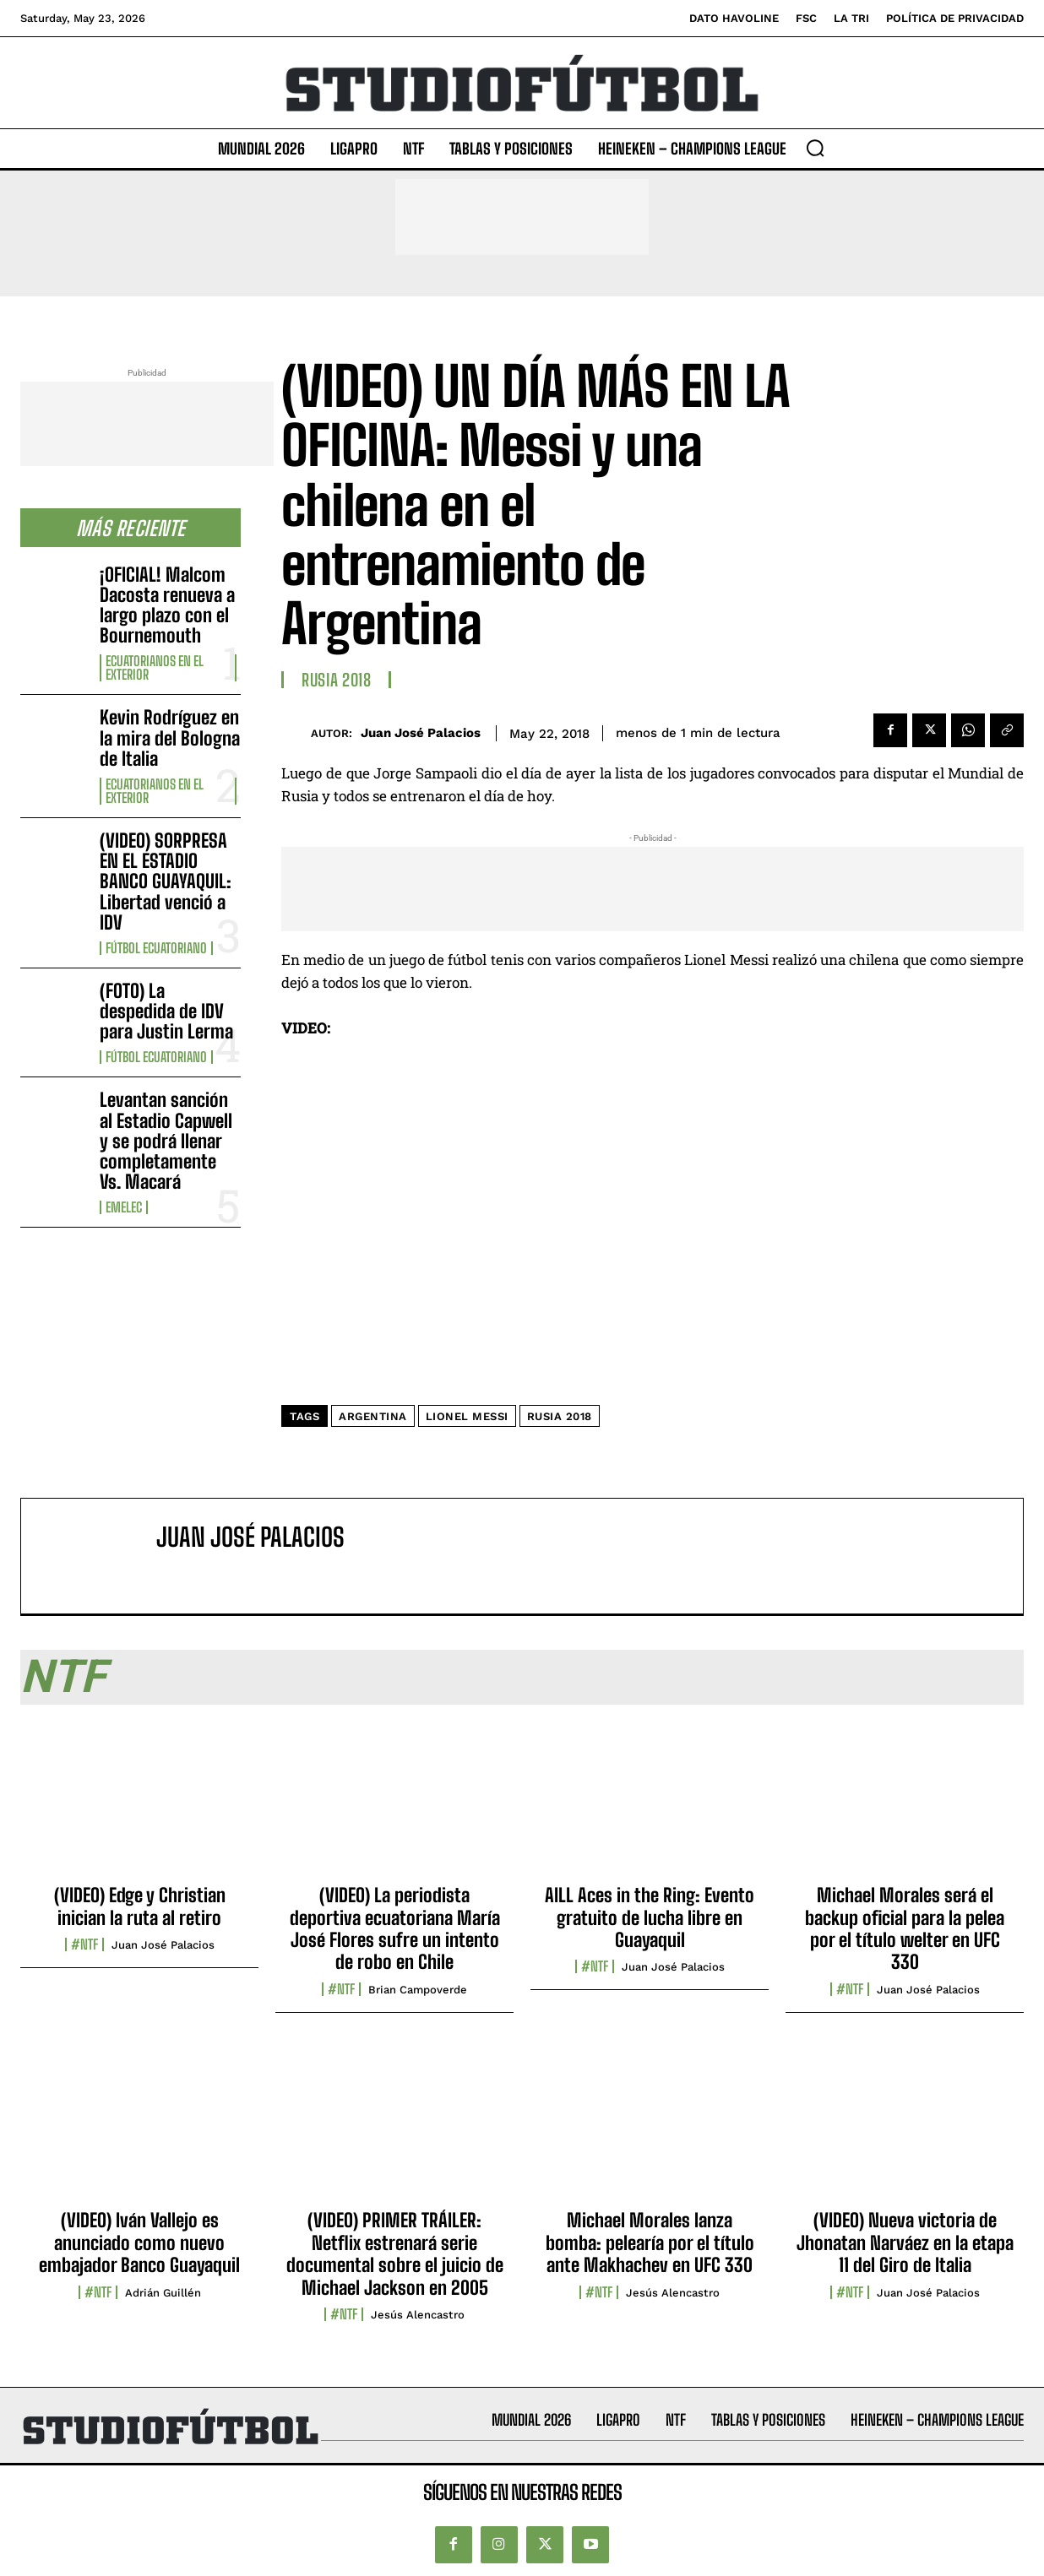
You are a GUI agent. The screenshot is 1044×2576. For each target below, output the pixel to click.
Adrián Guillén (163, 2292)
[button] (815, 147)
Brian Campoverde (417, 1989)
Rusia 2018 (336, 679)
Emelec (124, 1207)
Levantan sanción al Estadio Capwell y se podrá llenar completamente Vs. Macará (166, 1140)
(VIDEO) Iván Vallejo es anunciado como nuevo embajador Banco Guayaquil (139, 2242)
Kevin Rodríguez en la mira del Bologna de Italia (170, 737)
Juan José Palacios (421, 732)
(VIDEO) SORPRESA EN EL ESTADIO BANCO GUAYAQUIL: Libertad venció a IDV (165, 881)
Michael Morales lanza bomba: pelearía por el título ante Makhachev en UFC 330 (650, 2242)
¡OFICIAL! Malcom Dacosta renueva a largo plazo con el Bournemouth (167, 605)
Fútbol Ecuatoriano (156, 948)
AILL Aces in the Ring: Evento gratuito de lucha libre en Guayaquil (649, 1917)
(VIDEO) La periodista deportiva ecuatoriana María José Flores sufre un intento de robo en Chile (395, 1928)
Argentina (373, 1416)
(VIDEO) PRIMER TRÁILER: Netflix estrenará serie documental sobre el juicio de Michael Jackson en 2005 (394, 2253)
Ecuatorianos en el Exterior (155, 667)
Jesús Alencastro (418, 2314)
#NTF (84, 1944)
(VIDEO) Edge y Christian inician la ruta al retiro (140, 1906)
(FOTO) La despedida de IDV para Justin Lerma (166, 1011)
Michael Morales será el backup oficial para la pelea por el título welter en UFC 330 (904, 1928)
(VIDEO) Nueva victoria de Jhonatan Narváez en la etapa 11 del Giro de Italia (905, 2242)
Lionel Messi (467, 1416)
